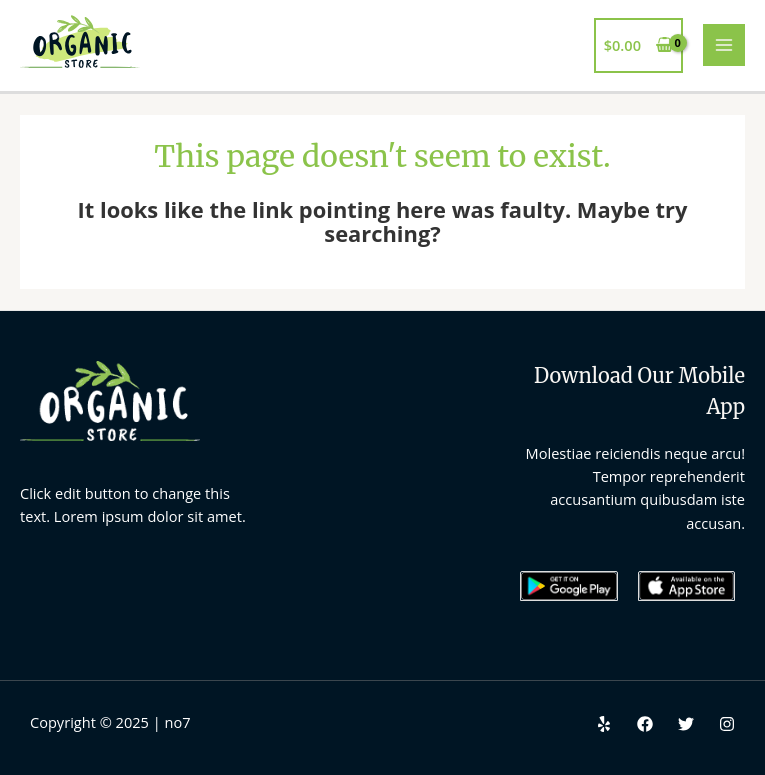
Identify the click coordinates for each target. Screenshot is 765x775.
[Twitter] (686, 724)
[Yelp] (604, 724)
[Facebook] (645, 724)
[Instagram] (727, 724)
